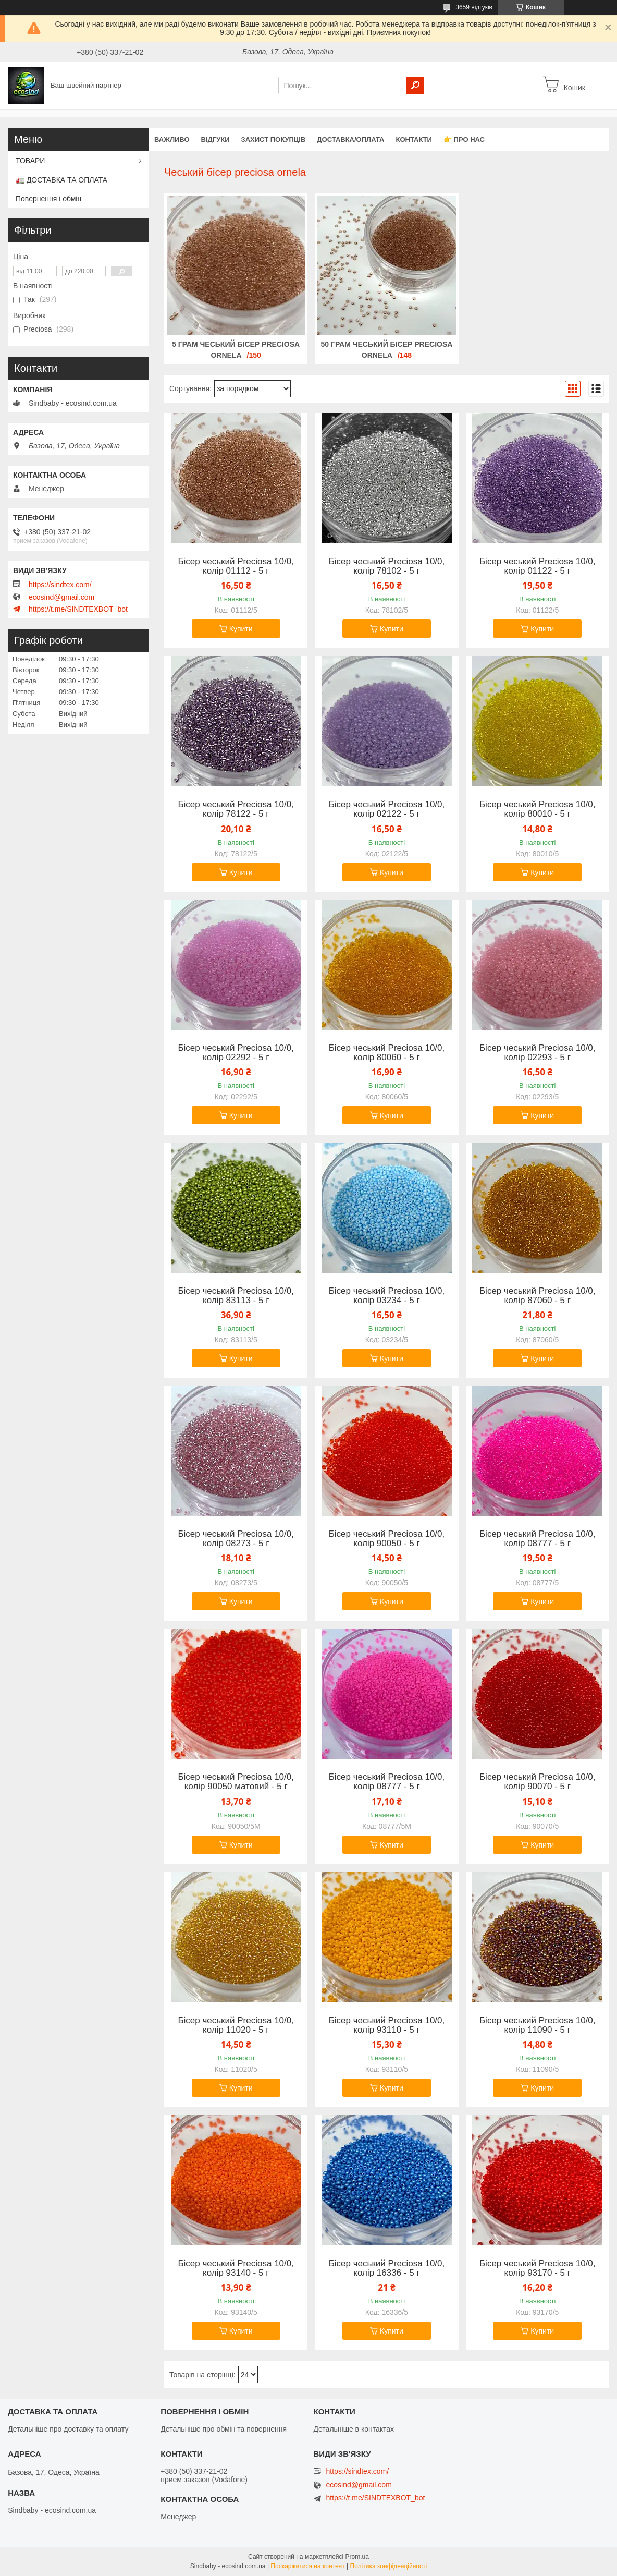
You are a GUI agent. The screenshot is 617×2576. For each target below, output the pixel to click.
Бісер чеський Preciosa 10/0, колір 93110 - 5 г (387, 2025)
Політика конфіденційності (388, 2566)
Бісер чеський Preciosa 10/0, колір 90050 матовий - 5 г (236, 1781)
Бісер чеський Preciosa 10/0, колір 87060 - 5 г (537, 1295)
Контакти (414, 139)
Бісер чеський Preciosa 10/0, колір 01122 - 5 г (537, 566)
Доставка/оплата (350, 139)
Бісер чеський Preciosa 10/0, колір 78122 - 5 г (236, 809)
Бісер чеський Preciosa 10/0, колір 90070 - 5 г (537, 1781)
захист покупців (273, 139)
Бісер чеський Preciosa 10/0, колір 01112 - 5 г (236, 566)
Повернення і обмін (48, 199)
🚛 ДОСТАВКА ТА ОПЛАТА (61, 180)
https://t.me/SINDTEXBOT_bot (78, 609)
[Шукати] (415, 85)
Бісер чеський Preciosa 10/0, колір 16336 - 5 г (387, 2268)
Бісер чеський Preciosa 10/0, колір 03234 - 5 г (387, 1295)
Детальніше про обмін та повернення (224, 2429)
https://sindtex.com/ (60, 584)
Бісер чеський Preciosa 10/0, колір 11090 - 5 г (537, 2025)
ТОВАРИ (30, 160)
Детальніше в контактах (354, 2429)
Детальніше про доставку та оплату (68, 2429)
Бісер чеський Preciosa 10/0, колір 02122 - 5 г (387, 809)
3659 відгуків (473, 7)
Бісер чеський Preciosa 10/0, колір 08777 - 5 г (537, 1538)
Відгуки (215, 139)
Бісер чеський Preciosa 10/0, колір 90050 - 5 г (387, 1538)
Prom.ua (357, 2556)
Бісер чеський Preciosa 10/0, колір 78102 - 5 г (387, 566)
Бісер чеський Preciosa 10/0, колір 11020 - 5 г (236, 2025)
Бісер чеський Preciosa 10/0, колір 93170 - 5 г (537, 2268)
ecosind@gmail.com (61, 597)
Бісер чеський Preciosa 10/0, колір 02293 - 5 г (537, 1052)
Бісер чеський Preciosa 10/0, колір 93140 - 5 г (236, 2268)
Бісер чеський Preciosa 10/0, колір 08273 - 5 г (236, 1538)
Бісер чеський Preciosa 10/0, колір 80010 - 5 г (537, 809)
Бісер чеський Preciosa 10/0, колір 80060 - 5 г (387, 1052)
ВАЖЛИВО (172, 139)
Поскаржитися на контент (307, 2566)
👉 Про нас (464, 139)
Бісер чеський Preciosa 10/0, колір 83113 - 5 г (236, 1295)
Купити (241, 629)
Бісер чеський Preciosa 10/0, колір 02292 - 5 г (236, 1052)
